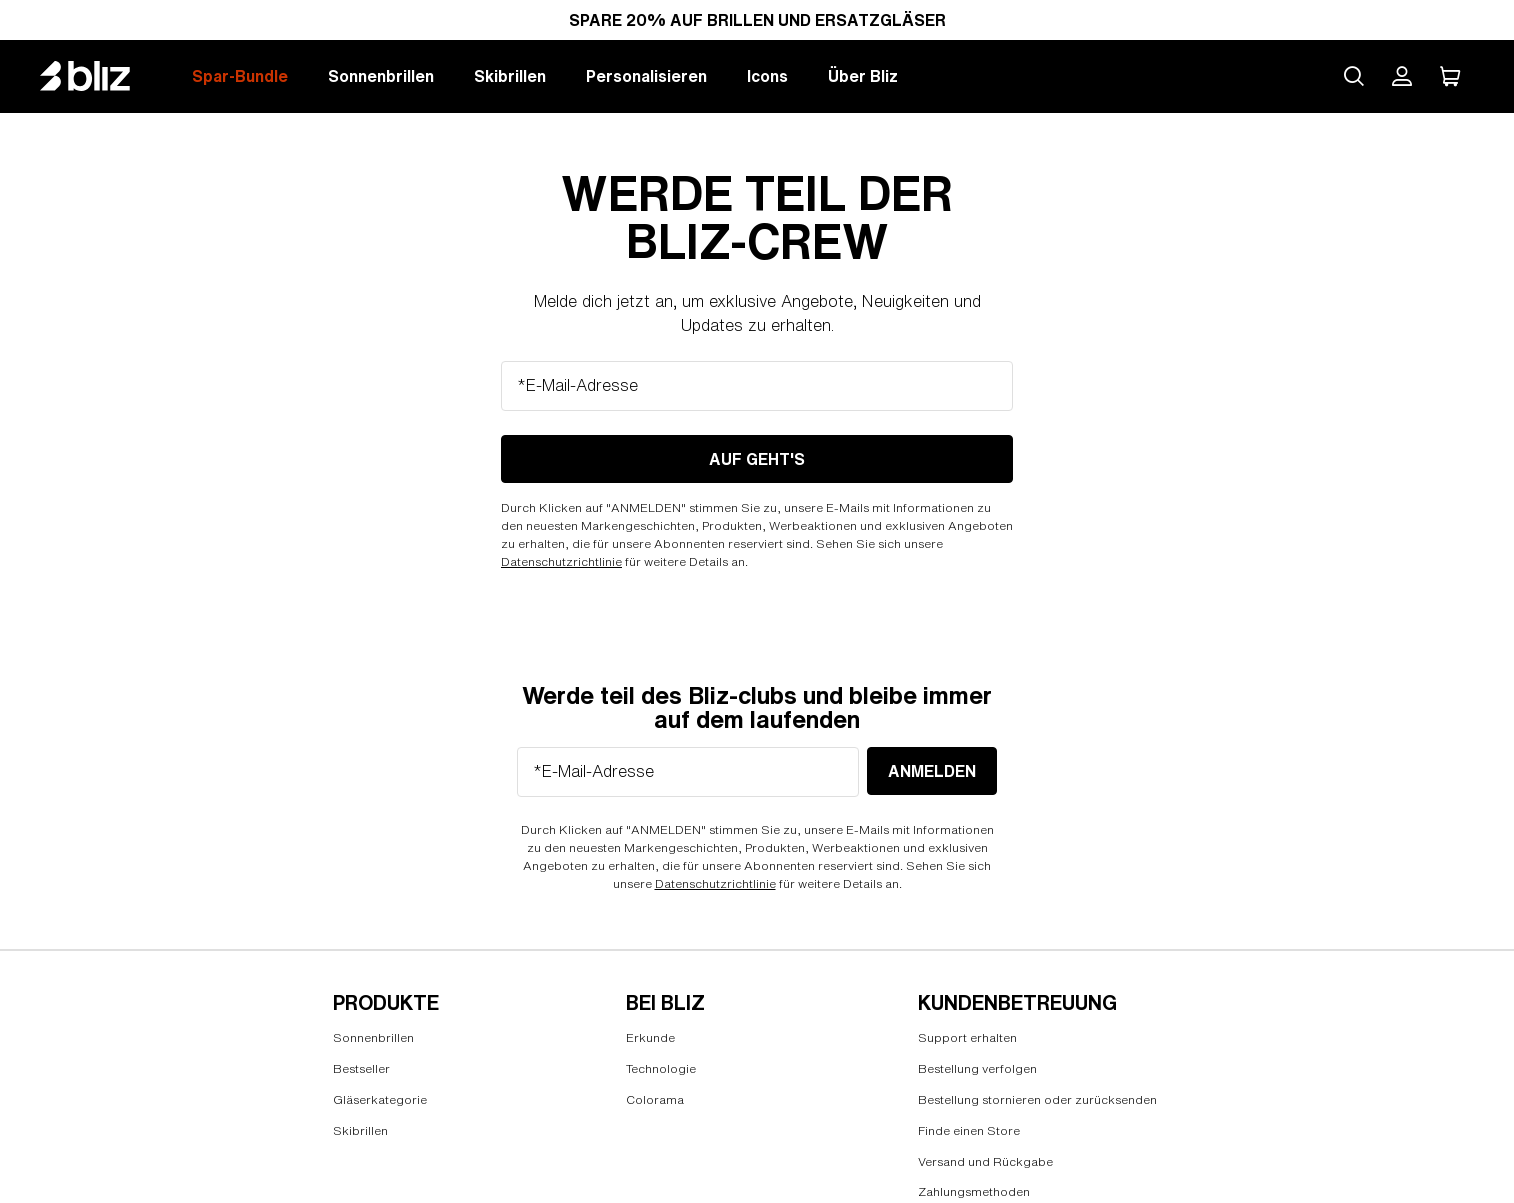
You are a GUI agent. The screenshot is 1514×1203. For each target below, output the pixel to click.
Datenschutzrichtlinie (561, 561)
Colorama (655, 1099)
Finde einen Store (969, 1130)
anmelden (932, 771)
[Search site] (1354, 76)
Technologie (661, 1068)
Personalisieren (646, 76)
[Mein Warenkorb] (1450, 76)
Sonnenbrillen (381, 76)
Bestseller (361, 1068)
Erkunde (650, 1037)
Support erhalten (967, 1037)
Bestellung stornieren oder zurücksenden (1037, 1099)
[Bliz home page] (100, 76)
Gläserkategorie (380, 1099)
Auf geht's (757, 459)
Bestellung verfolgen (977, 1068)
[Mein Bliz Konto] (1402, 76)
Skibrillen (510, 76)
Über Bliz (863, 76)
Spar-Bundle (240, 76)
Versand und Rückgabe (985, 1161)
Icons (767, 76)
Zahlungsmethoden (974, 1191)
